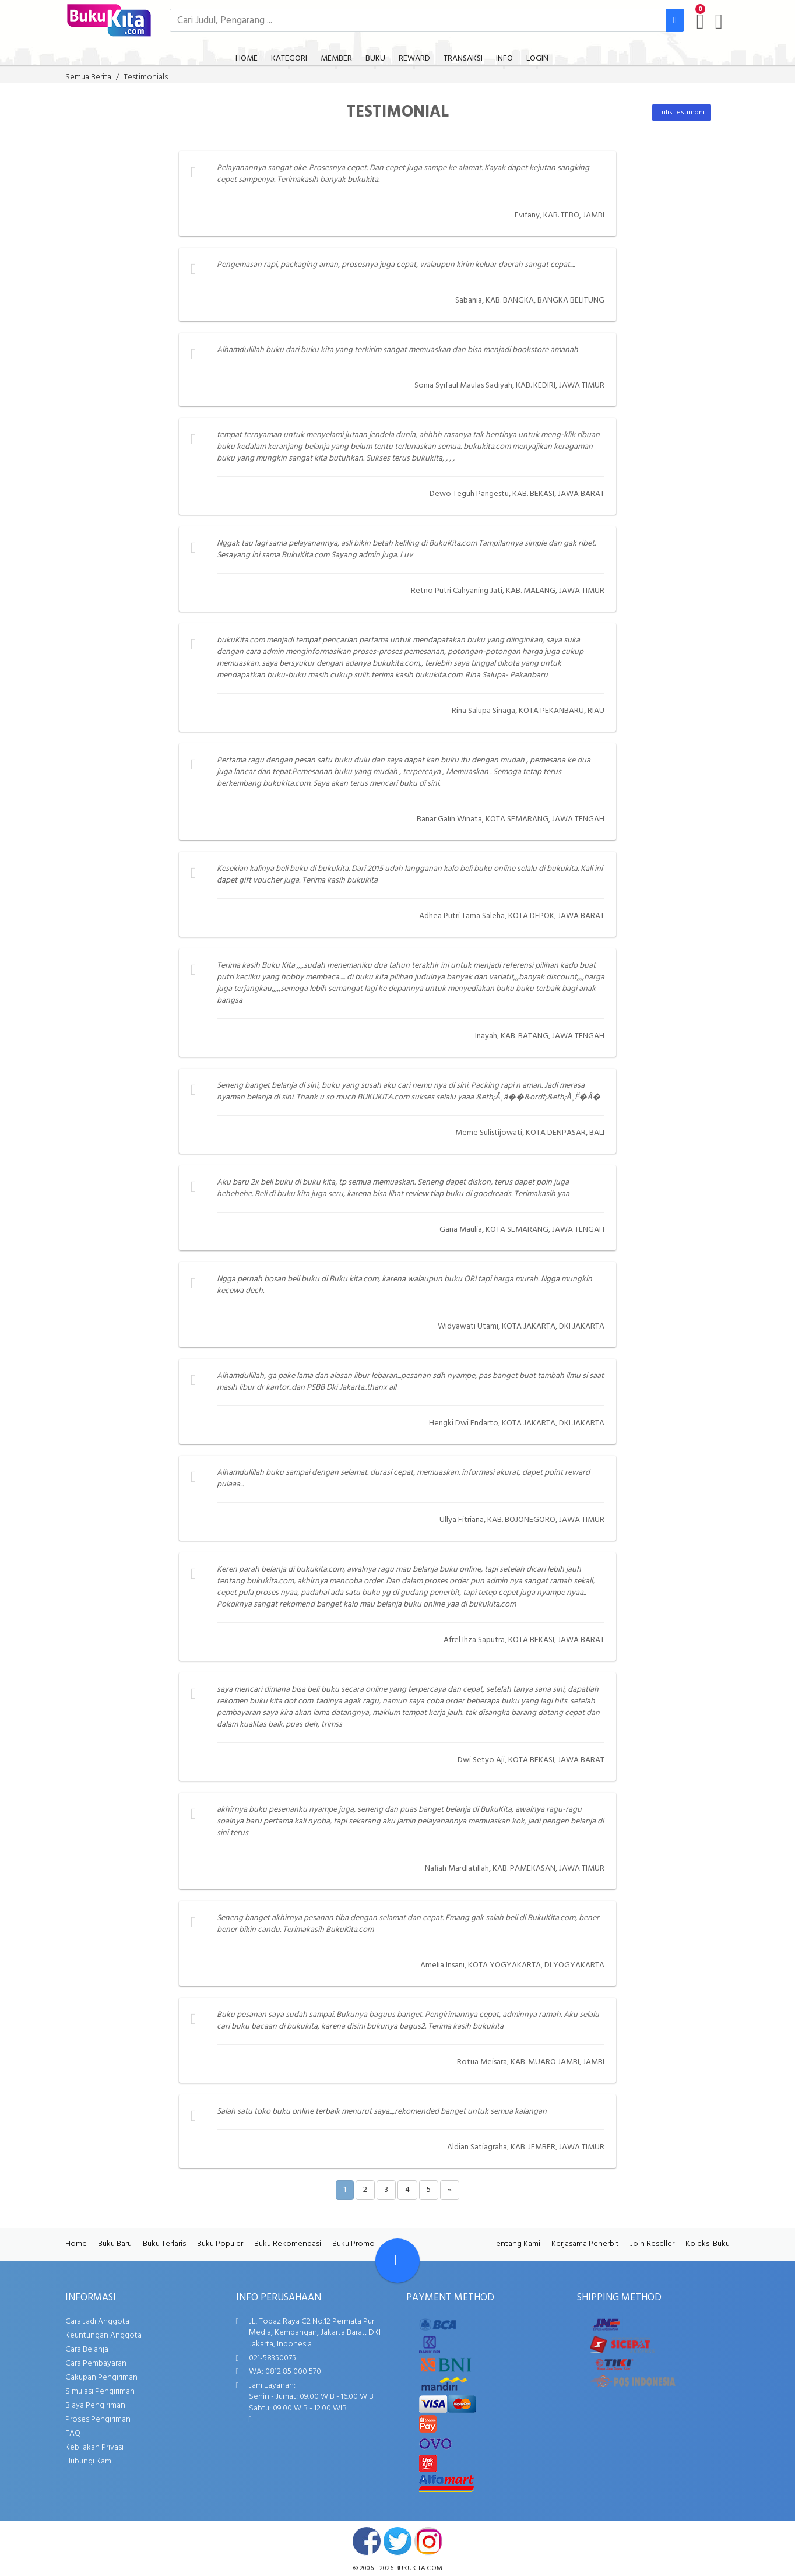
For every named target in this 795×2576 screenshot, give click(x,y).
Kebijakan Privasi (94, 2447)
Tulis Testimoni (682, 112)
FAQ (72, 2433)
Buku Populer (220, 2244)
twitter (397, 2541)
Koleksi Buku (707, 2244)
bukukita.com (418, 2568)
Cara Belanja (86, 2349)
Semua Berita (88, 77)
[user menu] (719, 22)
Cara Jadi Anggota (97, 2321)
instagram (428, 2541)
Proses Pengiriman (98, 2419)
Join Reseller (652, 2244)
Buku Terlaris (164, 2244)
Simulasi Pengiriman (100, 2391)
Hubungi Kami (89, 2461)
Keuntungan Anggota (103, 2335)
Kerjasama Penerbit (585, 2244)
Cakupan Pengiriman (101, 2377)
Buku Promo (353, 2244)
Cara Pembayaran (95, 2363)
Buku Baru (115, 2244)
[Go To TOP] (397, 2260)
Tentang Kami (516, 2244)
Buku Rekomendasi (287, 2244)
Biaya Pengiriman (95, 2405)
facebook (366, 2541)
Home (76, 2244)
